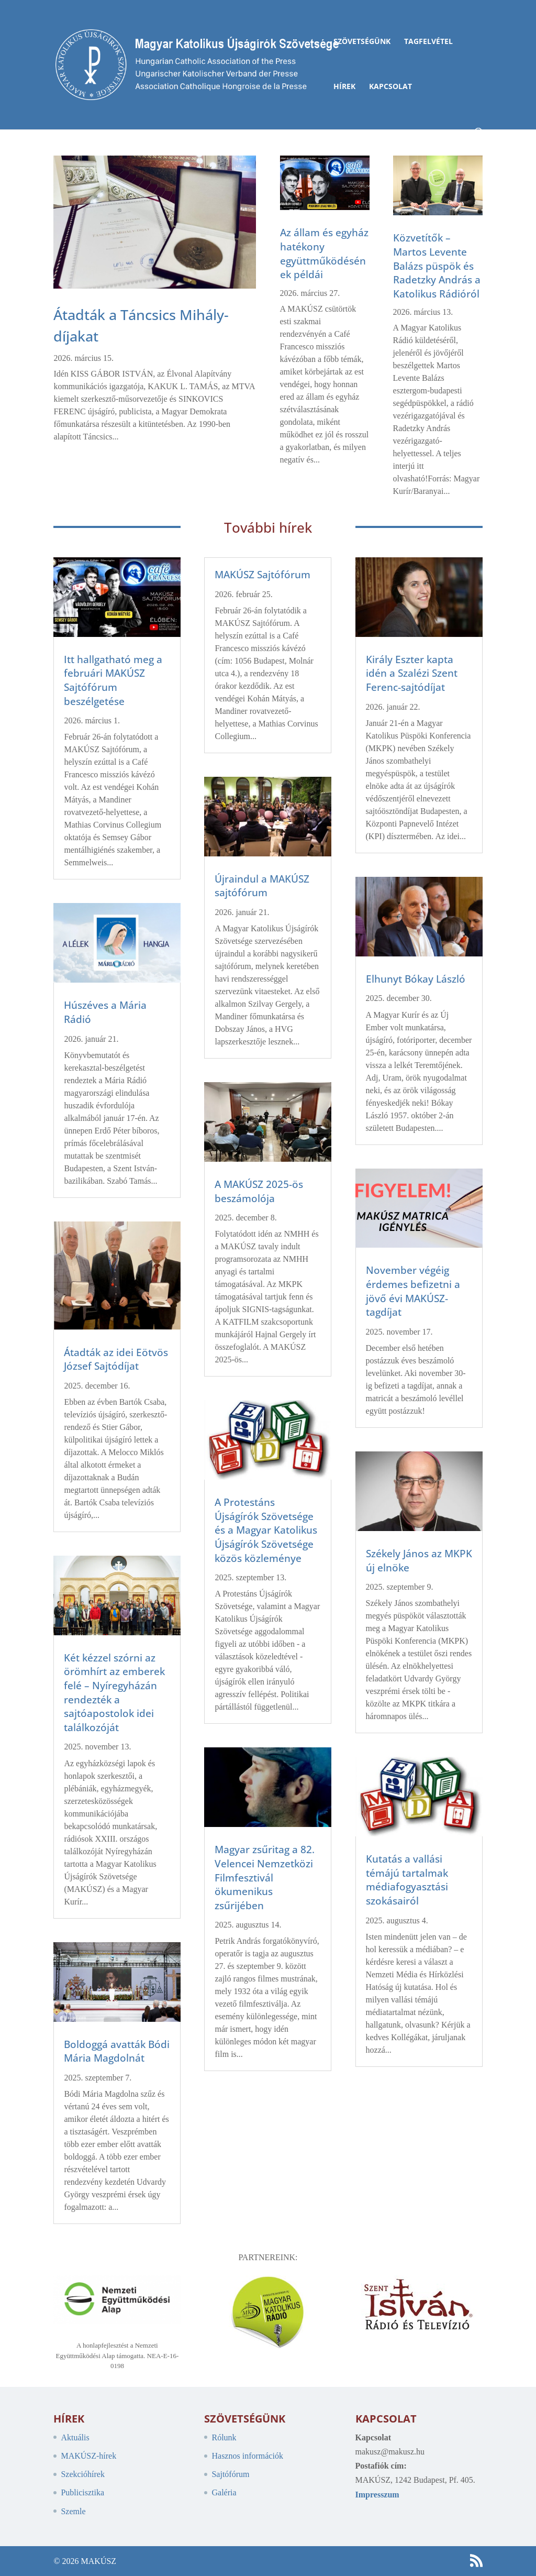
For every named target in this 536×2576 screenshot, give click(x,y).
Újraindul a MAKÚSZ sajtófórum (262, 886)
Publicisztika (82, 2492)
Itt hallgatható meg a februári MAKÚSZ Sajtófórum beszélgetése (113, 680)
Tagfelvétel (428, 42)
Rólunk (223, 2437)
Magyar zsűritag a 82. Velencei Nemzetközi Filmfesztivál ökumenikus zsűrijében (265, 1877)
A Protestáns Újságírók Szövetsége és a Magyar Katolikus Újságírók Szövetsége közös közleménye (266, 1530)
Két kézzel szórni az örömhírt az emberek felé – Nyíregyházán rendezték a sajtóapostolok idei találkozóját (114, 1692)
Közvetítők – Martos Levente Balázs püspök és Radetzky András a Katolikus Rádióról (437, 265)
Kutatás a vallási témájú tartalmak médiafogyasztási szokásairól (407, 1880)
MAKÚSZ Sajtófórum (262, 574)
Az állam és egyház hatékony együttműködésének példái (324, 253)
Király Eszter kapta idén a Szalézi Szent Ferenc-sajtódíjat (411, 673)
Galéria (223, 2492)
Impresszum (377, 2494)
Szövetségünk (361, 42)
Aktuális (75, 2437)
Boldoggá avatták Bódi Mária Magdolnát (117, 2051)
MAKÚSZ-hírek (88, 2455)
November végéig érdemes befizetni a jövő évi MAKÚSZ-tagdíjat (413, 1291)
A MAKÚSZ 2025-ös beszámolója (259, 1191)
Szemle (73, 2511)
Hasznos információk (247, 2455)
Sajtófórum (230, 2474)
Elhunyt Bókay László (415, 979)
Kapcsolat (390, 87)
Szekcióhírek (83, 2474)
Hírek (344, 87)
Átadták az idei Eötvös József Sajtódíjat (116, 1359)
